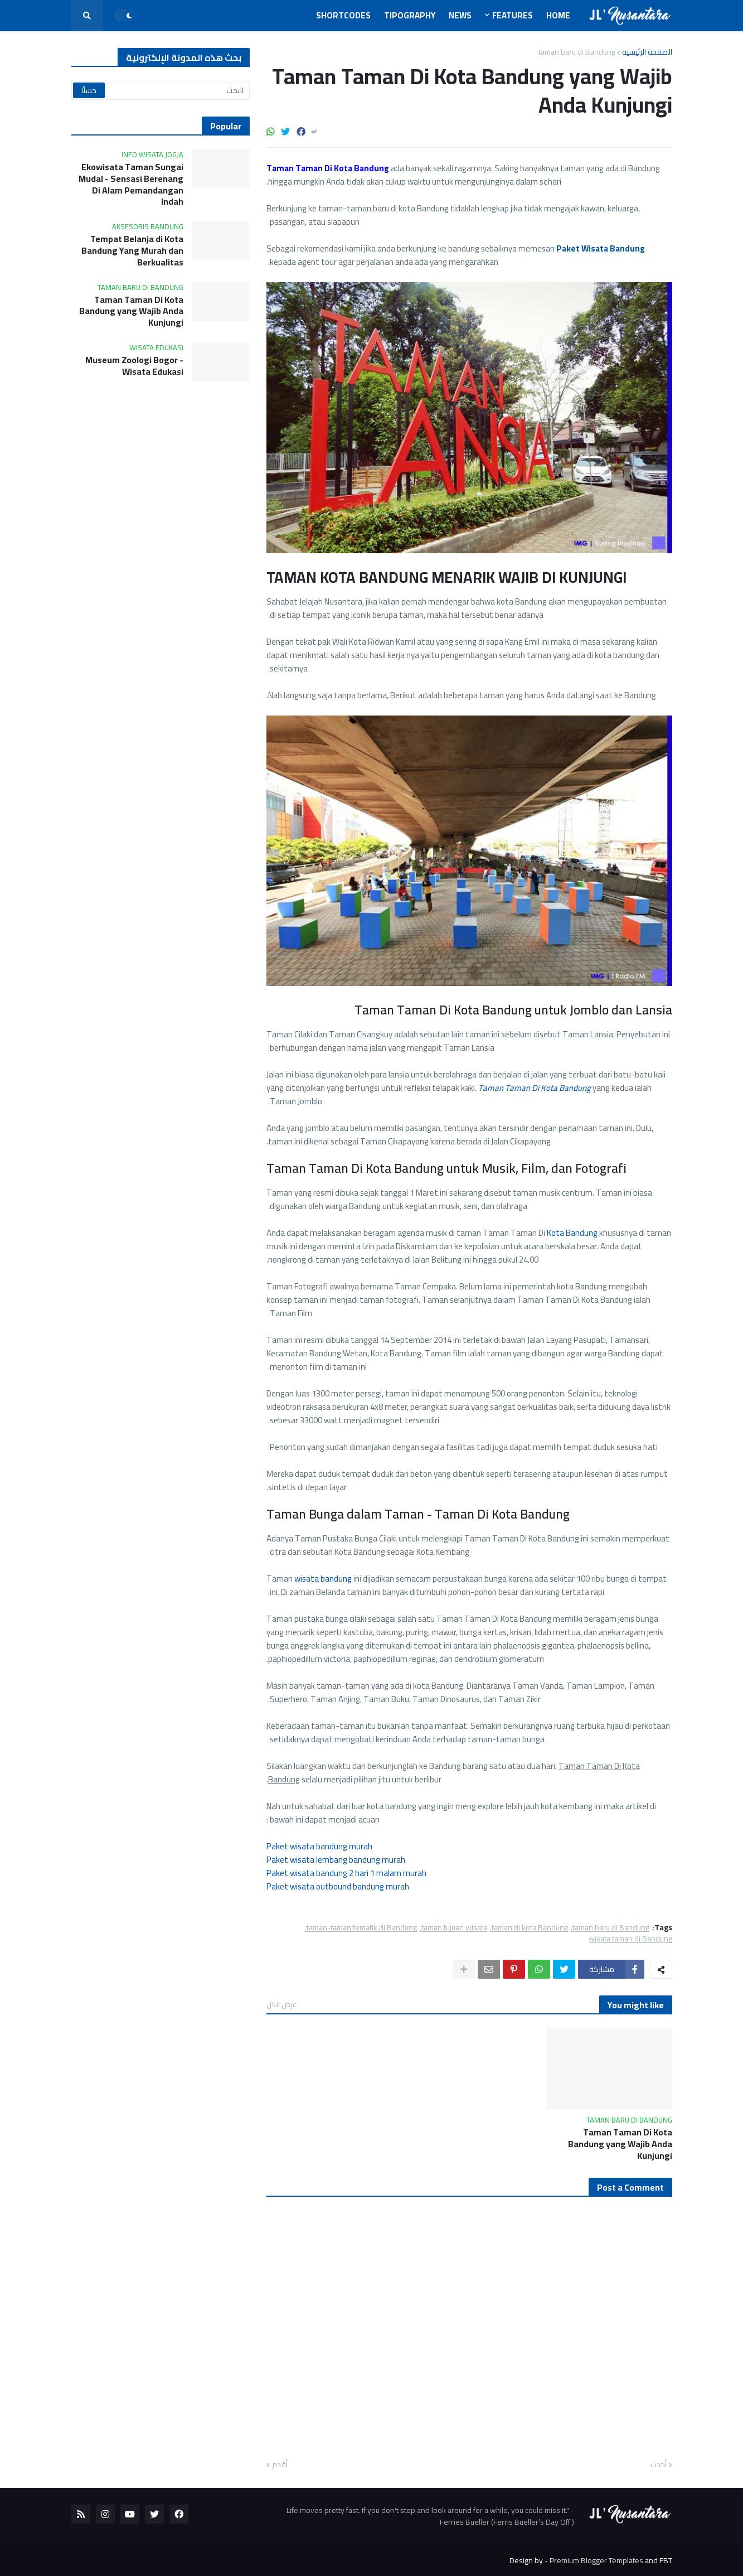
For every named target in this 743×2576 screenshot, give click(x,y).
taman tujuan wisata (454, 1927)
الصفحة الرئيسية (647, 52)
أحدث (658, 2465)
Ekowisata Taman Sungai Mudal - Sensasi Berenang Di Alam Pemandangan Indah (131, 184)
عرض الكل (281, 2004)
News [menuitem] (460, 15)
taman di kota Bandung (530, 1927)
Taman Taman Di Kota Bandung (534, 1088)
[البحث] (160, 90)
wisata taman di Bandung (630, 1939)
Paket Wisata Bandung (600, 248)
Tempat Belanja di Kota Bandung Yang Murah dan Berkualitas (132, 250)
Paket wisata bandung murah (319, 1846)
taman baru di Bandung (576, 52)
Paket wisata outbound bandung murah (337, 1886)
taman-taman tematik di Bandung (362, 1927)
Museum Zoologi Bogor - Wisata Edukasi (134, 366)
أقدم (280, 2465)
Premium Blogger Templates (596, 2560)
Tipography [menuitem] (409, 15)
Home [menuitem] (558, 15)
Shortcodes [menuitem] (343, 15)
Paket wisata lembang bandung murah (335, 1860)
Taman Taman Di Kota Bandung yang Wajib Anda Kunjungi (620, 2143)
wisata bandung (323, 1578)
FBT (665, 2560)
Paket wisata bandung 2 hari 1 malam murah (346, 1873)
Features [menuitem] (512, 15)
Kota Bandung (572, 1233)
